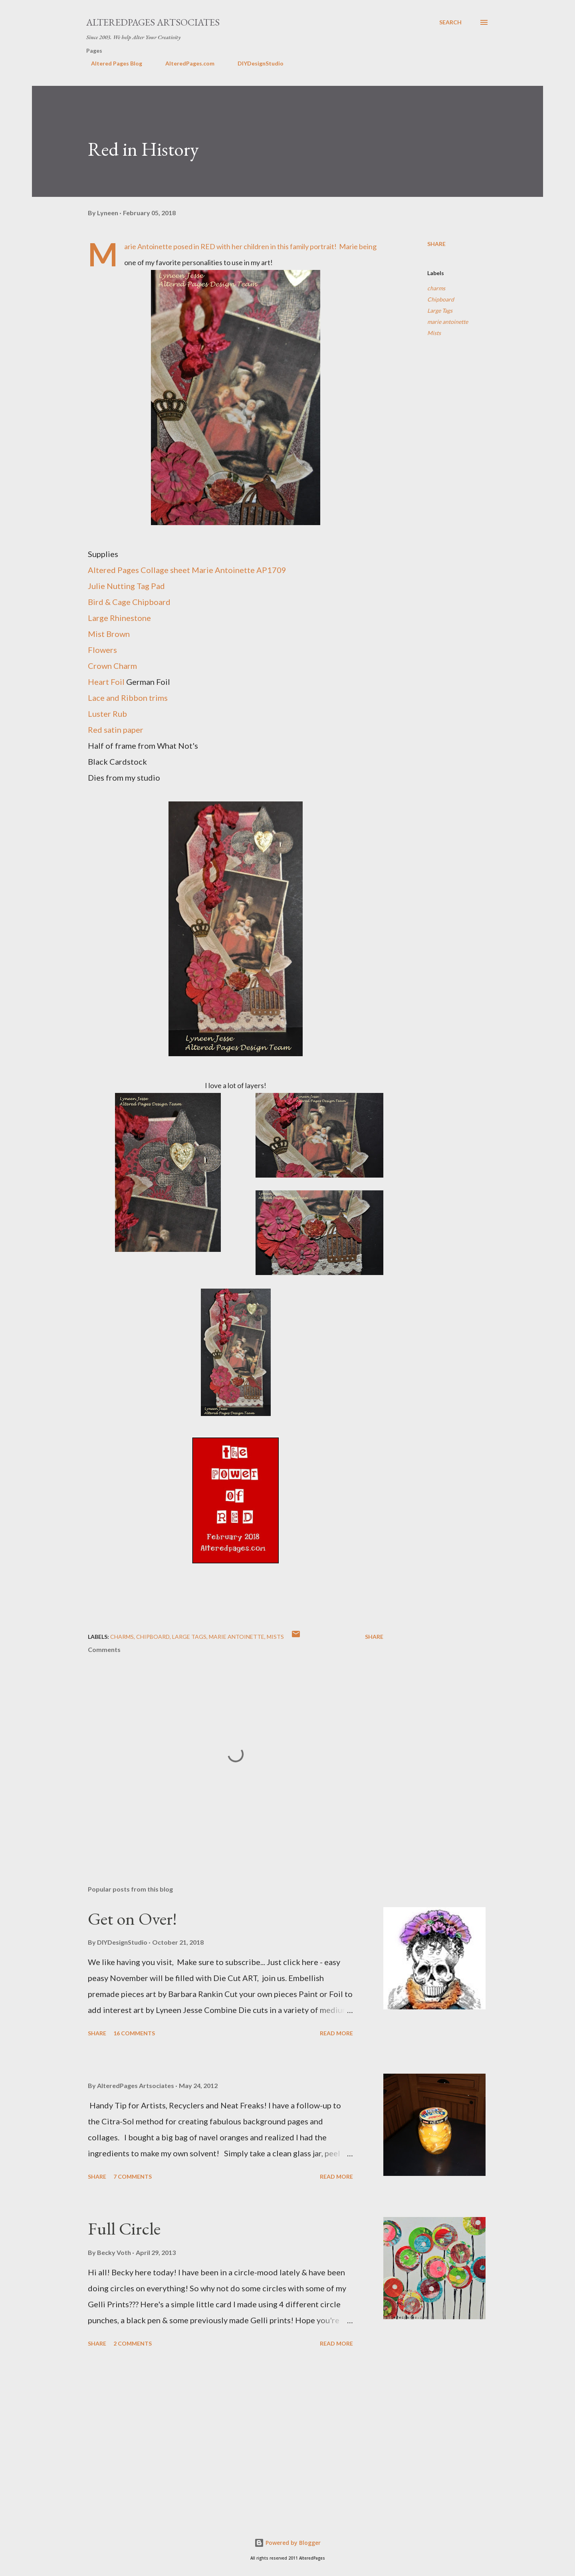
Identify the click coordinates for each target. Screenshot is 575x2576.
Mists (434, 332)
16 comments (134, 2033)
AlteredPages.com (185, 63)
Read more (336, 2033)
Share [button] (436, 243)
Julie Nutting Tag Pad (126, 586)
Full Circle (124, 2228)
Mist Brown (109, 634)
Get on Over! (132, 1918)
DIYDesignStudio (256, 63)
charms (436, 288)
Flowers (102, 649)
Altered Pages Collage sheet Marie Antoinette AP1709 (187, 570)
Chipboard (440, 299)
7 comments (132, 2176)
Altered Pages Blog (111, 63)
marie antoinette (447, 321)
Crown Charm (112, 665)
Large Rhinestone (119, 618)
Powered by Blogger (287, 2542)
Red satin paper (115, 729)
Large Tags (439, 310)
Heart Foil (106, 681)
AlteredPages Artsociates (153, 22)
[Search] (450, 22)
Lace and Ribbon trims (128, 697)
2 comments (132, 2343)
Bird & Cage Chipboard (129, 602)
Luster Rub (107, 713)
